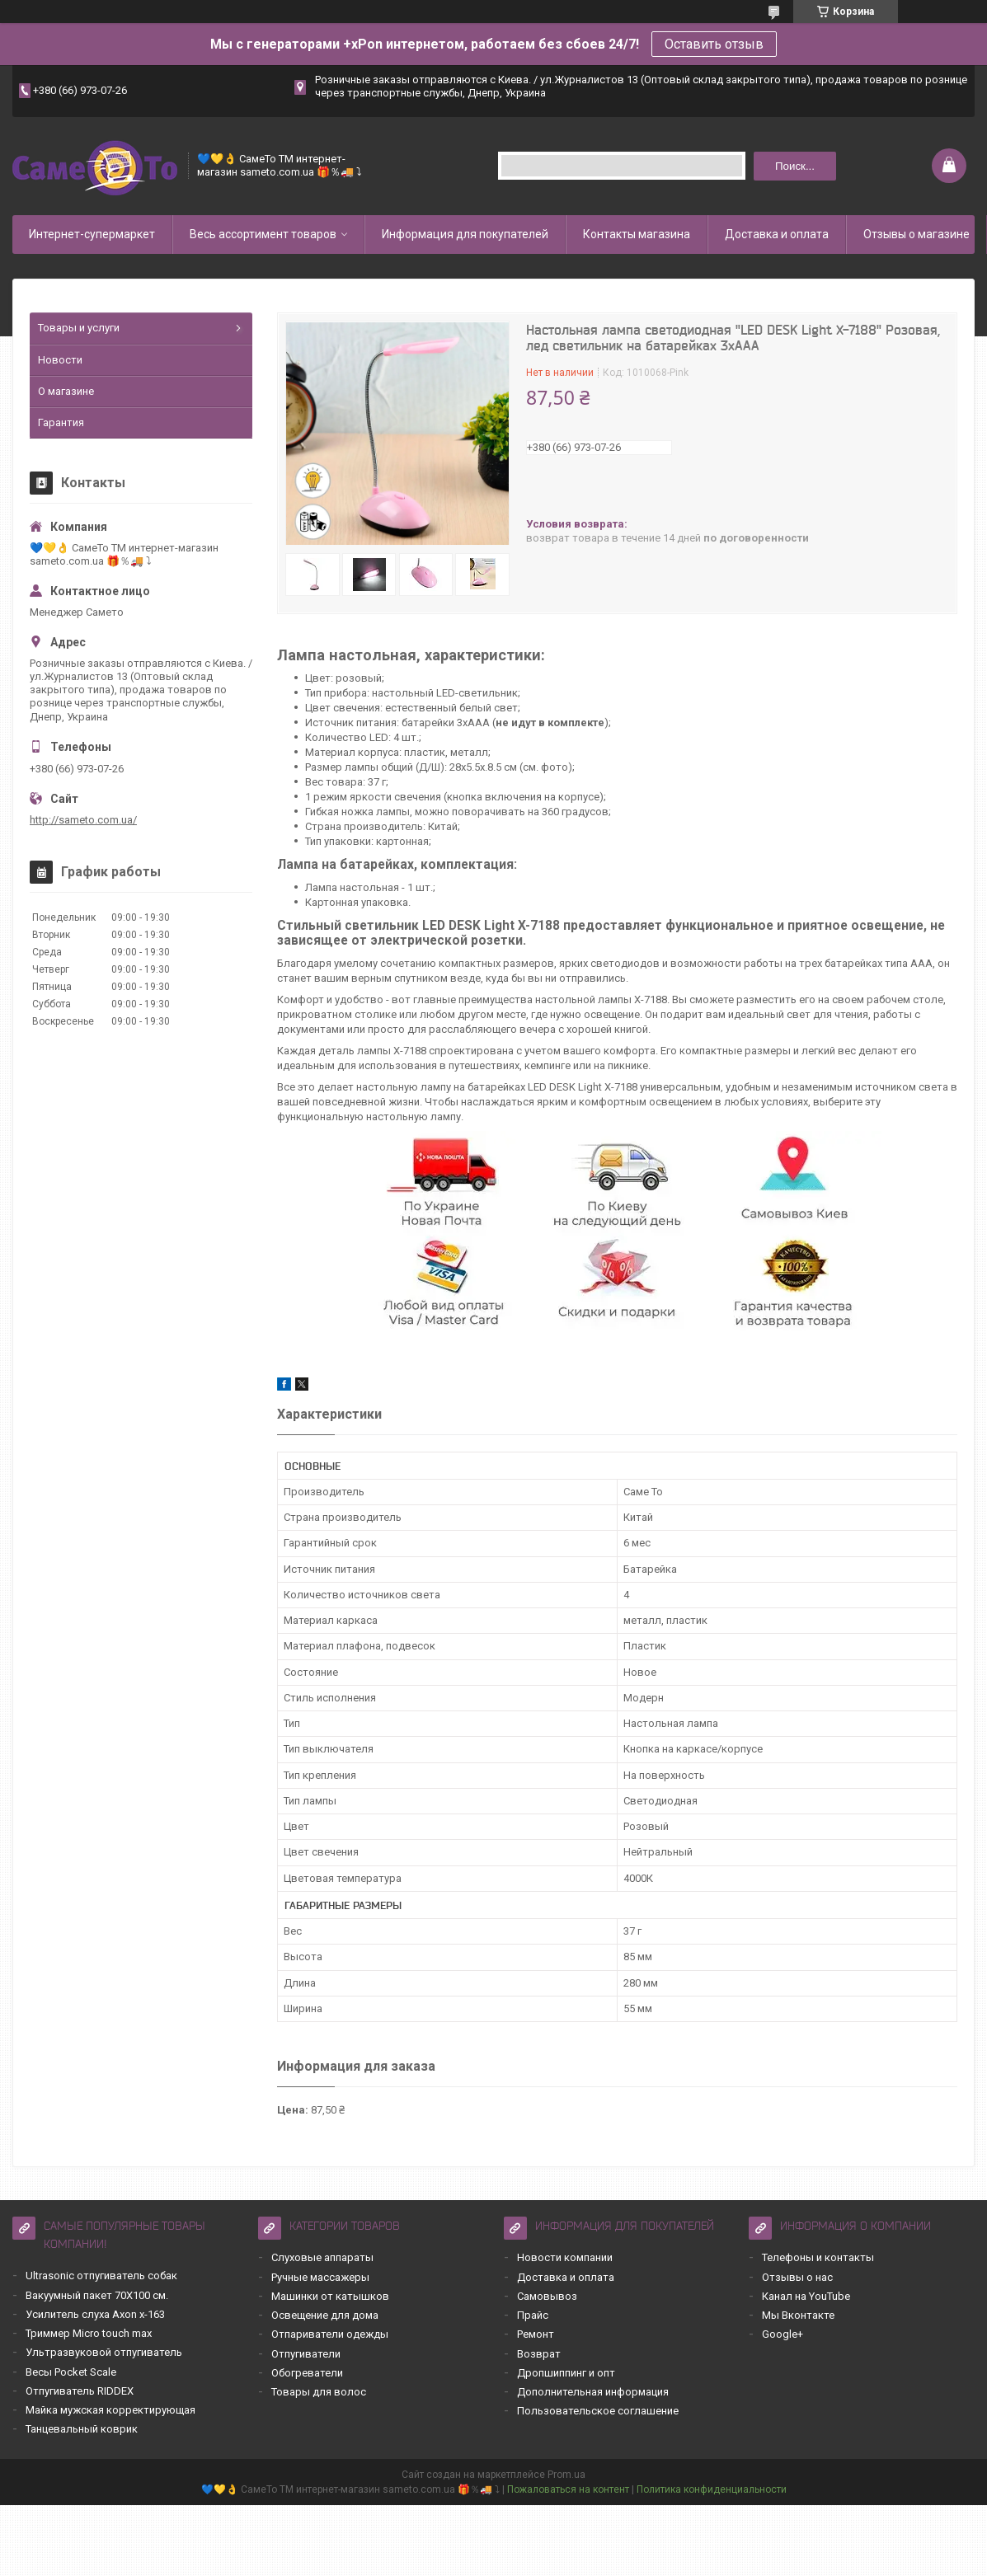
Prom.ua (566, 2474)
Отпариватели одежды (329, 2334)
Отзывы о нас (797, 2277)
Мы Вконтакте (798, 2315)
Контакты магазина (636, 234)
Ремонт (535, 2334)
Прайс (532, 2315)
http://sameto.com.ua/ (83, 820)
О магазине (66, 391)
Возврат (539, 2354)
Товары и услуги (79, 327)
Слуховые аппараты (322, 2257)
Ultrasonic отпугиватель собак (101, 2275)
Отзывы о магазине (916, 234)
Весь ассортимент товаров (263, 234)
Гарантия (61, 422)
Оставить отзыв (714, 44)
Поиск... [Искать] (795, 166)
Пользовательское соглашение (598, 2411)
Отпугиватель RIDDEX (80, 2391)
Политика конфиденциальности (712, 2489)
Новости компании (565, 2257)
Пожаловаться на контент (568, 2489)
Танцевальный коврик (82, 2429)
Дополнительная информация (593, 2392)
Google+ (782, 2334)
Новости (60, 360)
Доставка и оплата (777, 234)
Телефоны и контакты (818, 2257)
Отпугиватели (306, 2354)
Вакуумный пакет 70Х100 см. (97, 2295)
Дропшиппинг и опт (566, 2373)
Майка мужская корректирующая (110, 2410)
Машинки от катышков (330, 2296)
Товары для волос (318, 2392)
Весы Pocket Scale (71, 2372)
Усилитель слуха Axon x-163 (95, 2314)
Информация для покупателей (465, 234)
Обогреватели (307, 2373)
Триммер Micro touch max (89, 2333)
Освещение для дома (324, 2315)
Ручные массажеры (320, 2277)
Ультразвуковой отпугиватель (104, 2352)
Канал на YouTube (806, 2296)
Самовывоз (547, 2296)
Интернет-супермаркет (92, 234)
